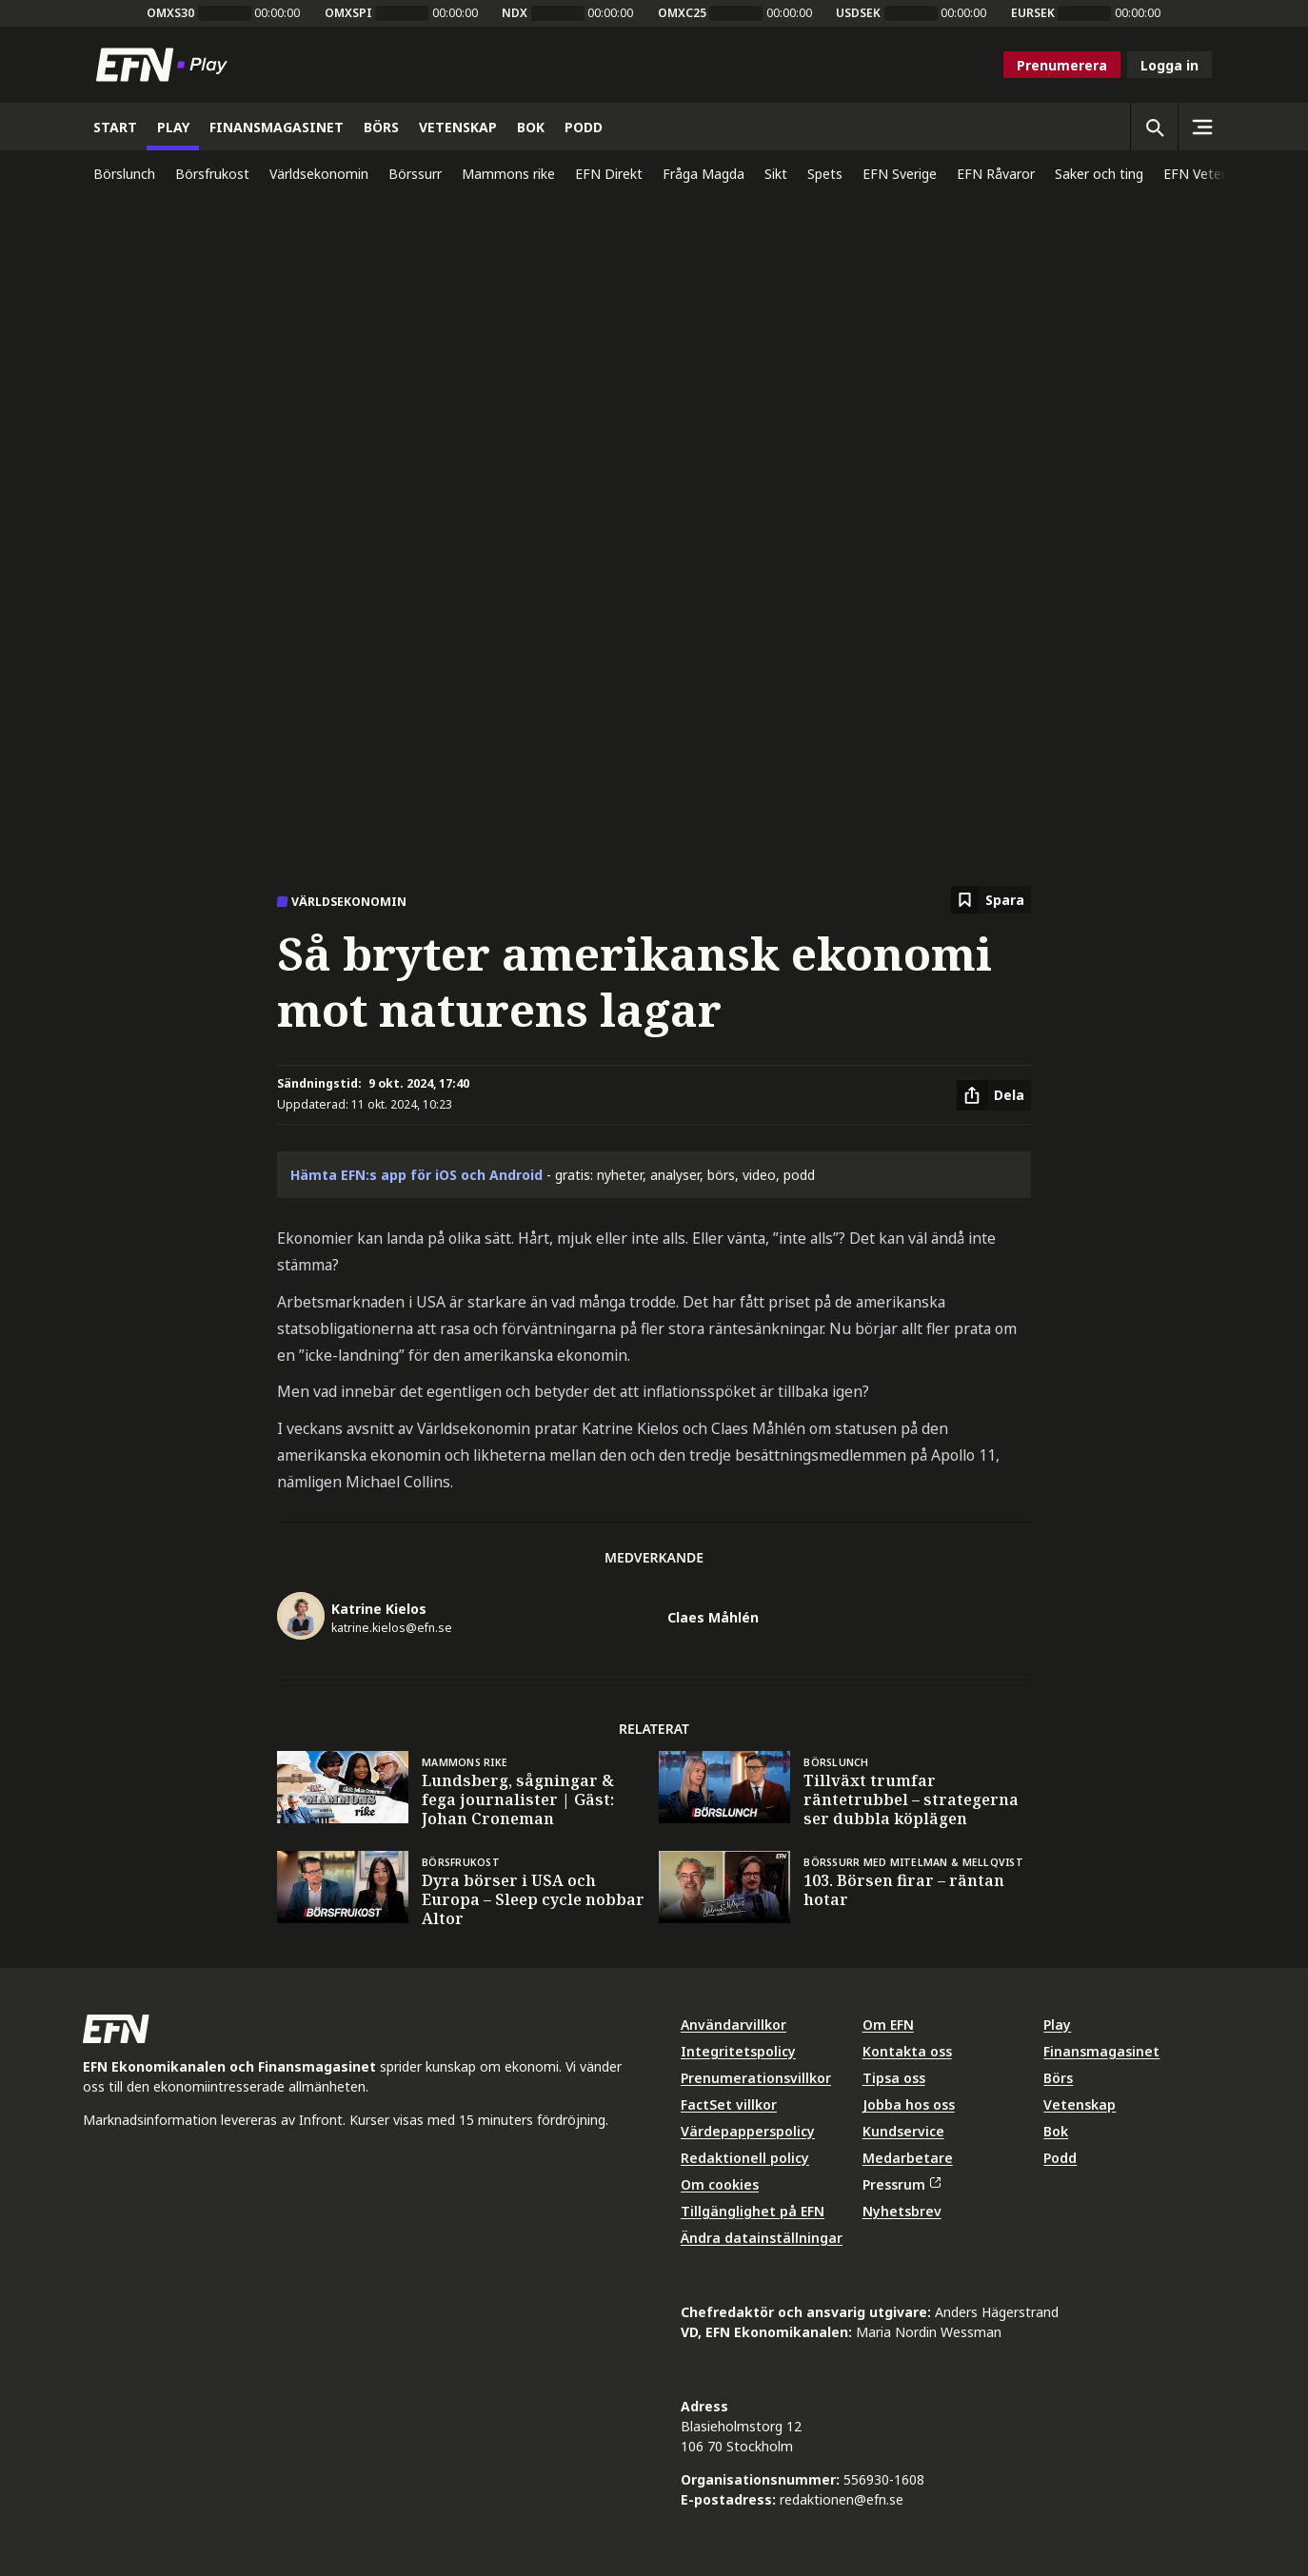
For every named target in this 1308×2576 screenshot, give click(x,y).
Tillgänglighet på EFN (752, 2211)
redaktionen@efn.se (841, 2499)
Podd (1060, 2158)
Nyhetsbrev (901, 2211)
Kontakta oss (907, 2051)
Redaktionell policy (745, 2158)
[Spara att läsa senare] (991, 900)
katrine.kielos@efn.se (391, 1628)
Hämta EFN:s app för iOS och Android (416, 1175)
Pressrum (901, 2184)
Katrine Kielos (378, 1609)
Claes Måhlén (713, 1617)
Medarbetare (907, 2158)
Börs (1058, 2078)
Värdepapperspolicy (748, 2131)
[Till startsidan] (165, 64)
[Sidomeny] (1201, 126)
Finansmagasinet (1101, 2051)
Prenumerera (1062, 65)
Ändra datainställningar (761, 2238)
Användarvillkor (733, 2025)
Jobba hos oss (908, 2104)
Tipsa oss (893, 2078)
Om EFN (888, 2025)
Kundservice (903, 2131)
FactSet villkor (729, 2104)
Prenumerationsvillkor (756, 2078)
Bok (1055, 2131)
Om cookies (720, 2184)
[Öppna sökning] (1154, 126)
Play (1057, 2025)
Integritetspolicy (738, 2051)
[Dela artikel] (994, 1095)
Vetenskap (1079, 2104)
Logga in (1169, 65)
